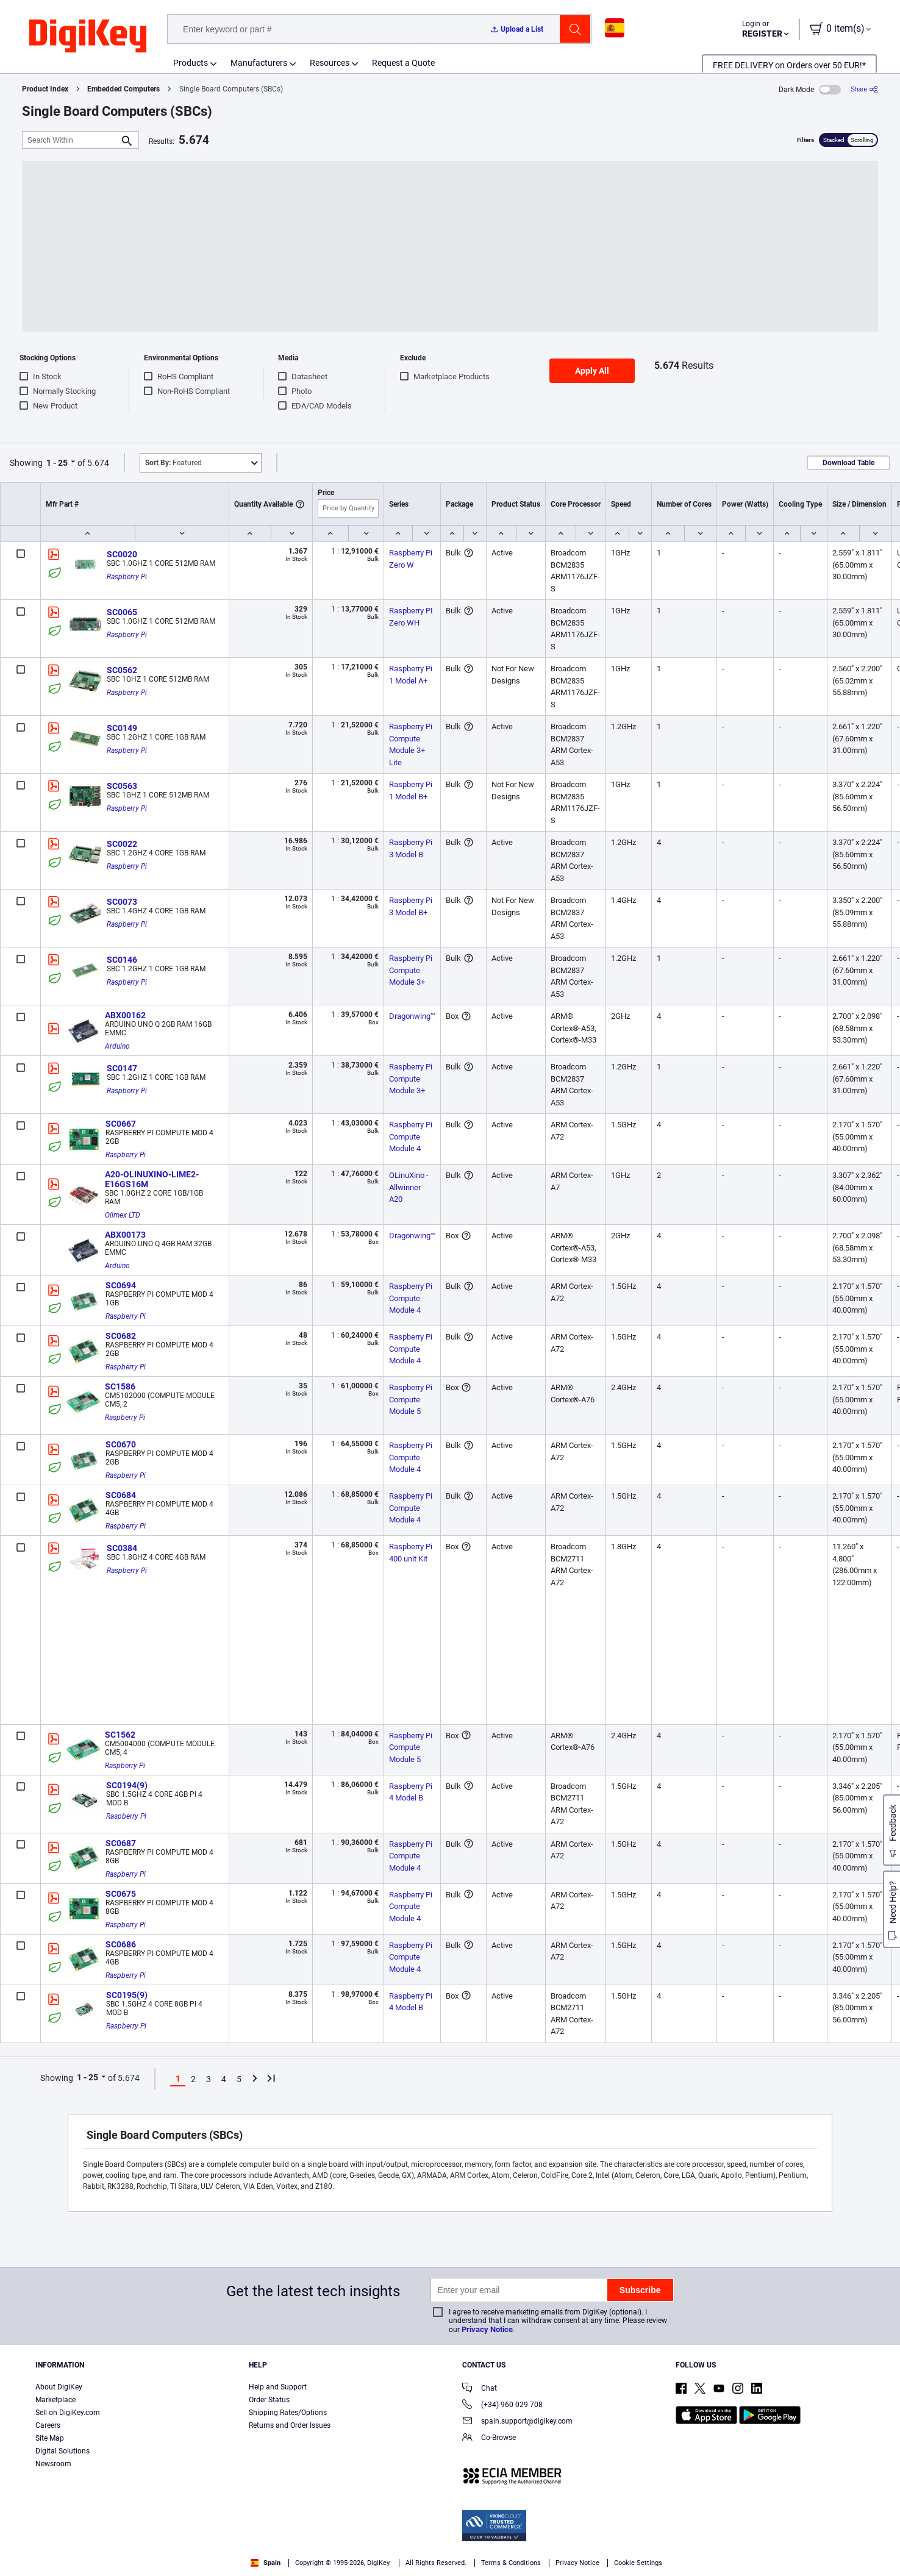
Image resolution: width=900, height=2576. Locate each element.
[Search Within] (71, 140)
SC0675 (120, 1894)
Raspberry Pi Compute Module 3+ (411, 970)
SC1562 (120, 1734)
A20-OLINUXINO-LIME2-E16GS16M (152, 1179)
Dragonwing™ (412, 1016)
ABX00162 (125, 1015)
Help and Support (278, 2387)
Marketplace (55, 2400)
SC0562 (122, 670)
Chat (479, 2389)
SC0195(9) (127, 1995)
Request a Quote (403, 63)
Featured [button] (173, 462)
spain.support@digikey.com (517, 2422)
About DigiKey (58, 2387)
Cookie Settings (638, 2563)
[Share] (864, 89)
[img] (87, 37)
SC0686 (120, 1944)
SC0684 (120, 1495)
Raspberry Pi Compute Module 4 (411, 1136)
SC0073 (122, 902)
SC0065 (122, 612)
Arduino (117, 1046)
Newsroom (53, 2464)
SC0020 (122, 554)
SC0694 (120, 1285)
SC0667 (120, 1124)
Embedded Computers (123, 89)
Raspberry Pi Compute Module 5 (411, 1399)
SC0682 (120, 1336)
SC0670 (120, 1444)
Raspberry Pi (127, 577)
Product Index (45, 89)
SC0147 (122, 1068)
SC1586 (120, 1386)
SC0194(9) (127, 1785)
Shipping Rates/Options (288, 2412)
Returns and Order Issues (289, 2425)
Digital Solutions (62, 2451)
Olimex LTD (122, 1215)
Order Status (269, 2400)
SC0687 (120, 1843)
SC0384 (122, 1548)
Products (190, 63)
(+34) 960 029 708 (502, 2405)
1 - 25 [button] (57, 463)
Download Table (848, 462)
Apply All (592, 371)
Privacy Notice (487, 2329)
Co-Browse (489, 2438)
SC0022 (122, 844)
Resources (329, 63)
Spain (265, 2563)
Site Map (49, 2438)
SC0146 (122, 960)
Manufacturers (258, 63)
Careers (47, 2425)
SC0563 (122, 786)
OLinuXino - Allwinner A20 (409, 1187)
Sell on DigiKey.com (67, 2412)
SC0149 (122, 728)
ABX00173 (125, 1235)
